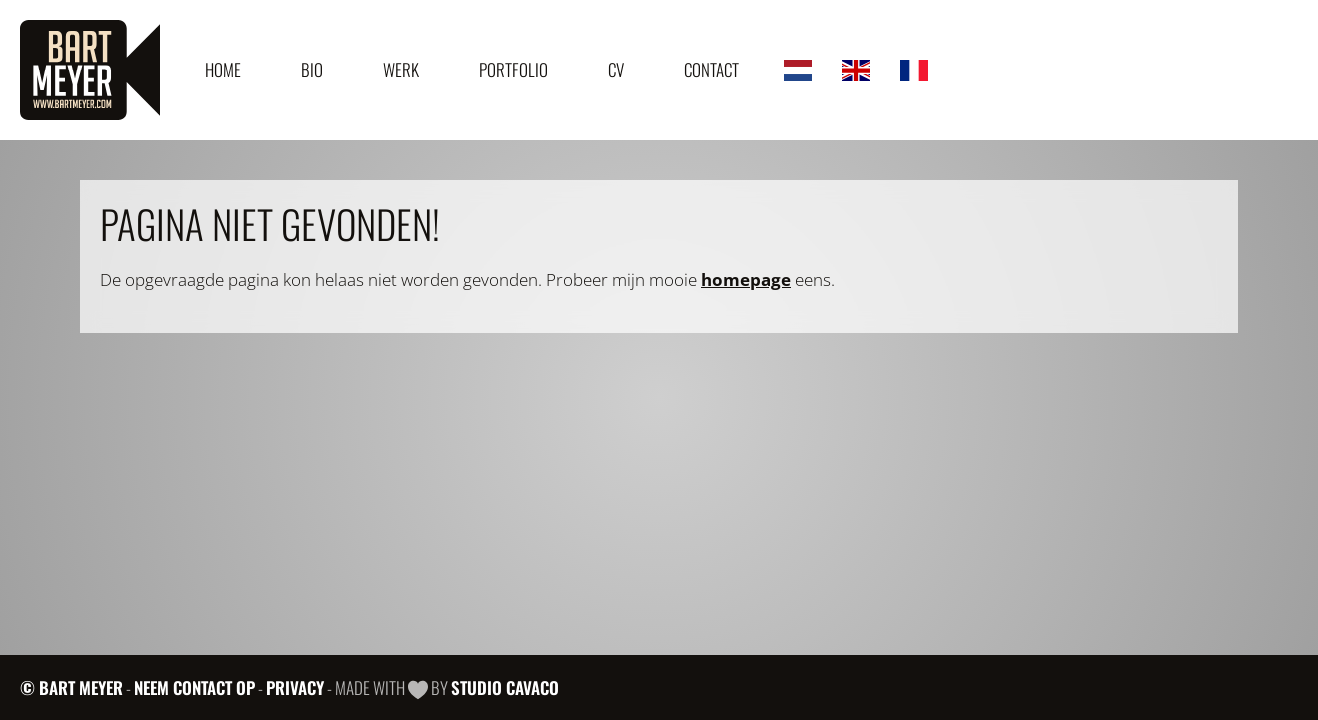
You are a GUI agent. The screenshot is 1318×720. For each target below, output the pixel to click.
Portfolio (513, 69)
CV (616, 69)
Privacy (295, 687)
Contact (711, 69)
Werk (401, 69)
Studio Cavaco (505, 687)
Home (223, 69)
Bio (312, 69)
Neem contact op (194, 687)
